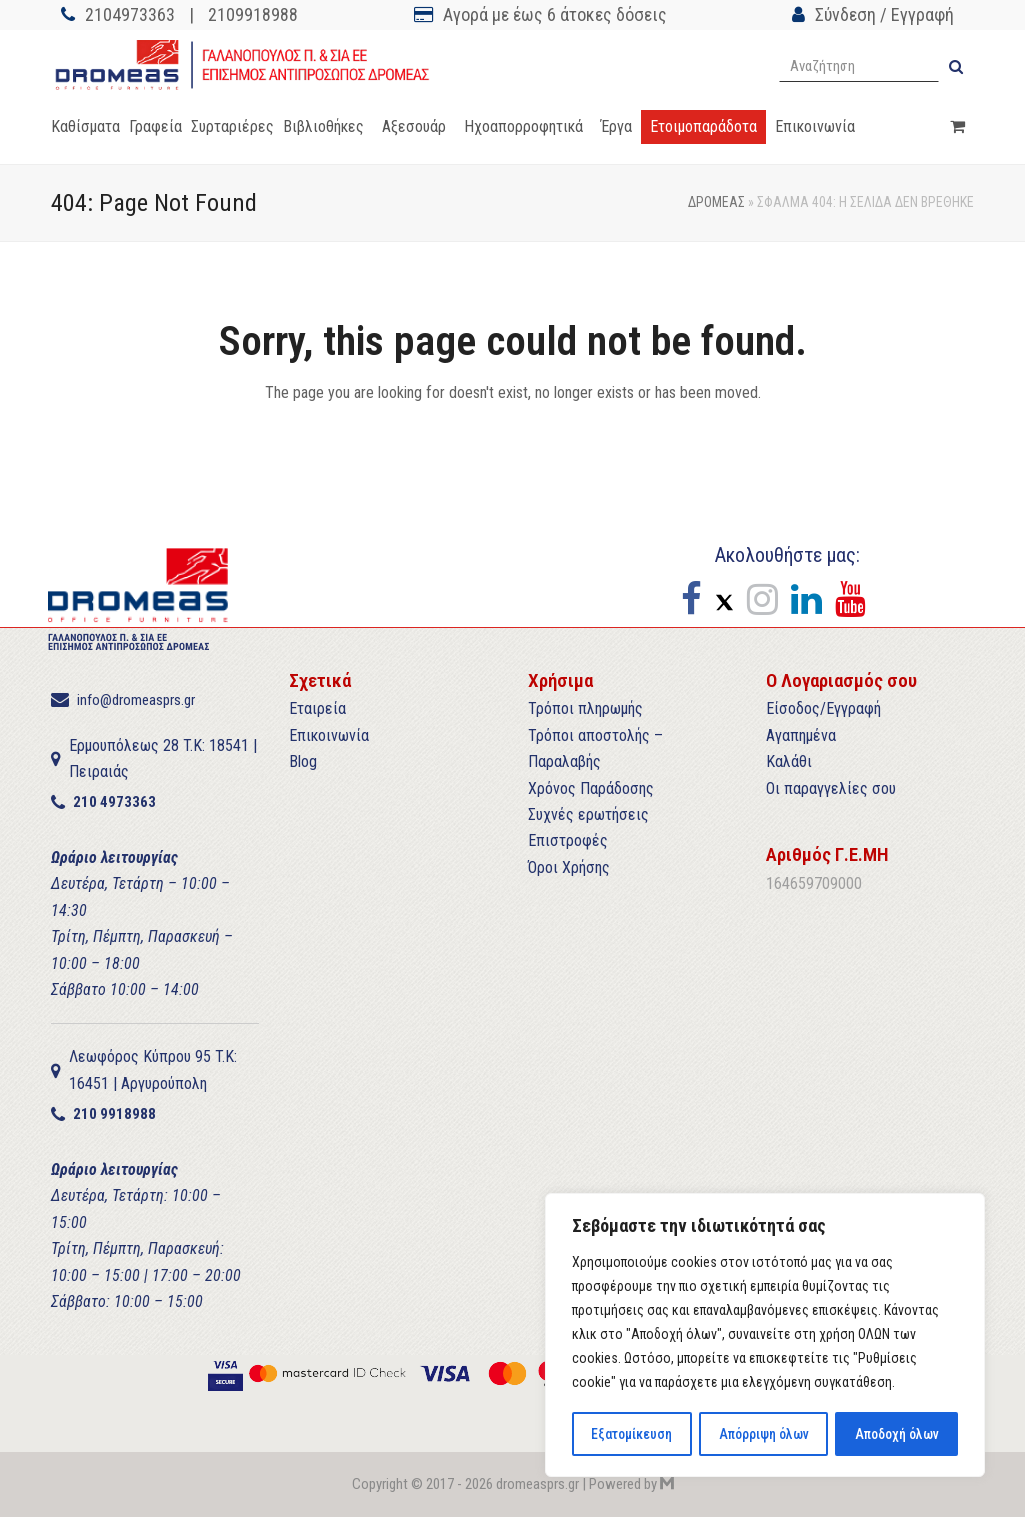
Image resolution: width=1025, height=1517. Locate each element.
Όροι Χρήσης (569, 867)
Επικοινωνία (329, 735)
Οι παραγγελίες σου (831, 788)
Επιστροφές (568, 840)
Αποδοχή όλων (896, 1434)
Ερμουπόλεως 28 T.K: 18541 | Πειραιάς (163, 758)
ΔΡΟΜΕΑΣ (716, 202)
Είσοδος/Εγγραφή (823, 708)
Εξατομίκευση (631, 1434)
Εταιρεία (317, 708)
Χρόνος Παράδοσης (591, 788)
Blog (303, 761)
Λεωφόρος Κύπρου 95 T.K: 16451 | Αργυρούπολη (153, 1069)
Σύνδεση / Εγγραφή (884, 14)
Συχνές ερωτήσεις (588, 814)
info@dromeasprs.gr (136, 700)
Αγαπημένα (801, 735)
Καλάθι (789, 761)
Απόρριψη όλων (762, 1434)
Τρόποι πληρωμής (585, 708)
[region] (765, 1336)
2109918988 (253, 14)
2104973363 (130, 14)
